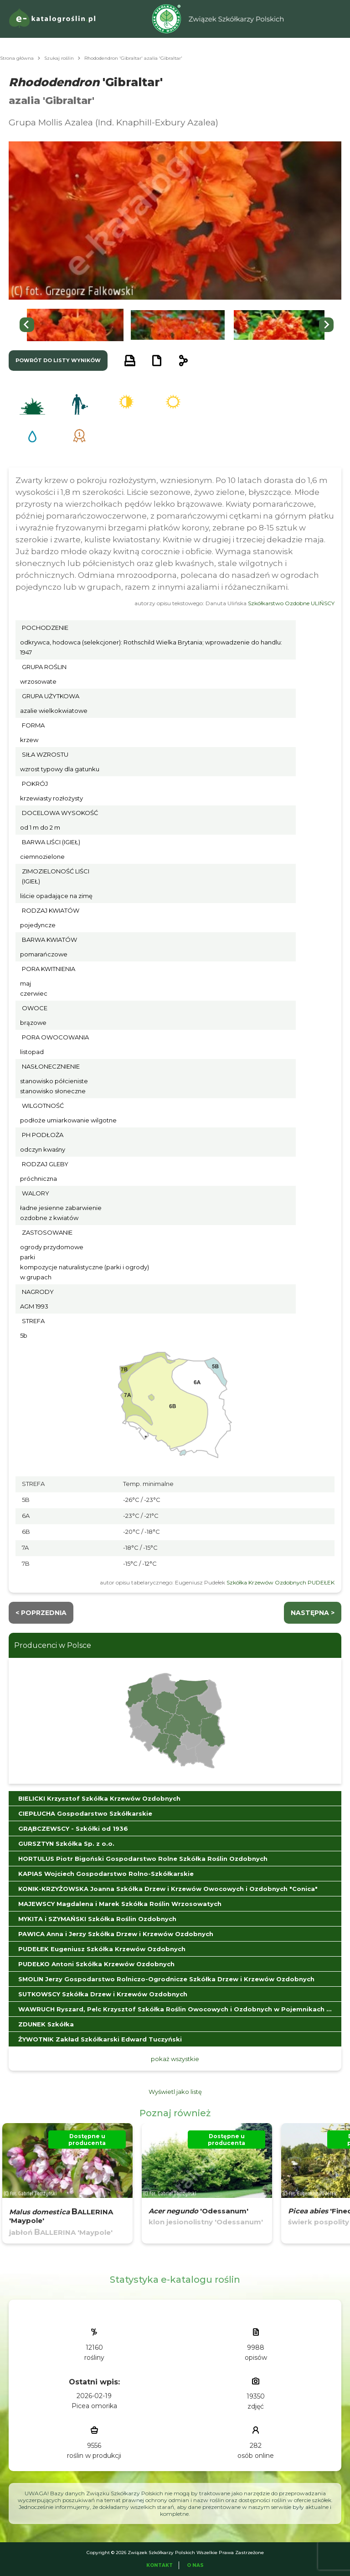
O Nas (195, 2565)
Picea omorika (94, 2406)
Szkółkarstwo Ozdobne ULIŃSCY (291, 603)
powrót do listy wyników (58, 360)
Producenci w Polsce (52, 1645)
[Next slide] (326, 324)
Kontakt (159, 2565)
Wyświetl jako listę (175, 2091)
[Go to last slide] (27, 324)
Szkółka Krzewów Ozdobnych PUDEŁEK (280, 1582)
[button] (75, 325)
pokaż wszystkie (175, 2058)
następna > (313, 1613)
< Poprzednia (41, 1613)
